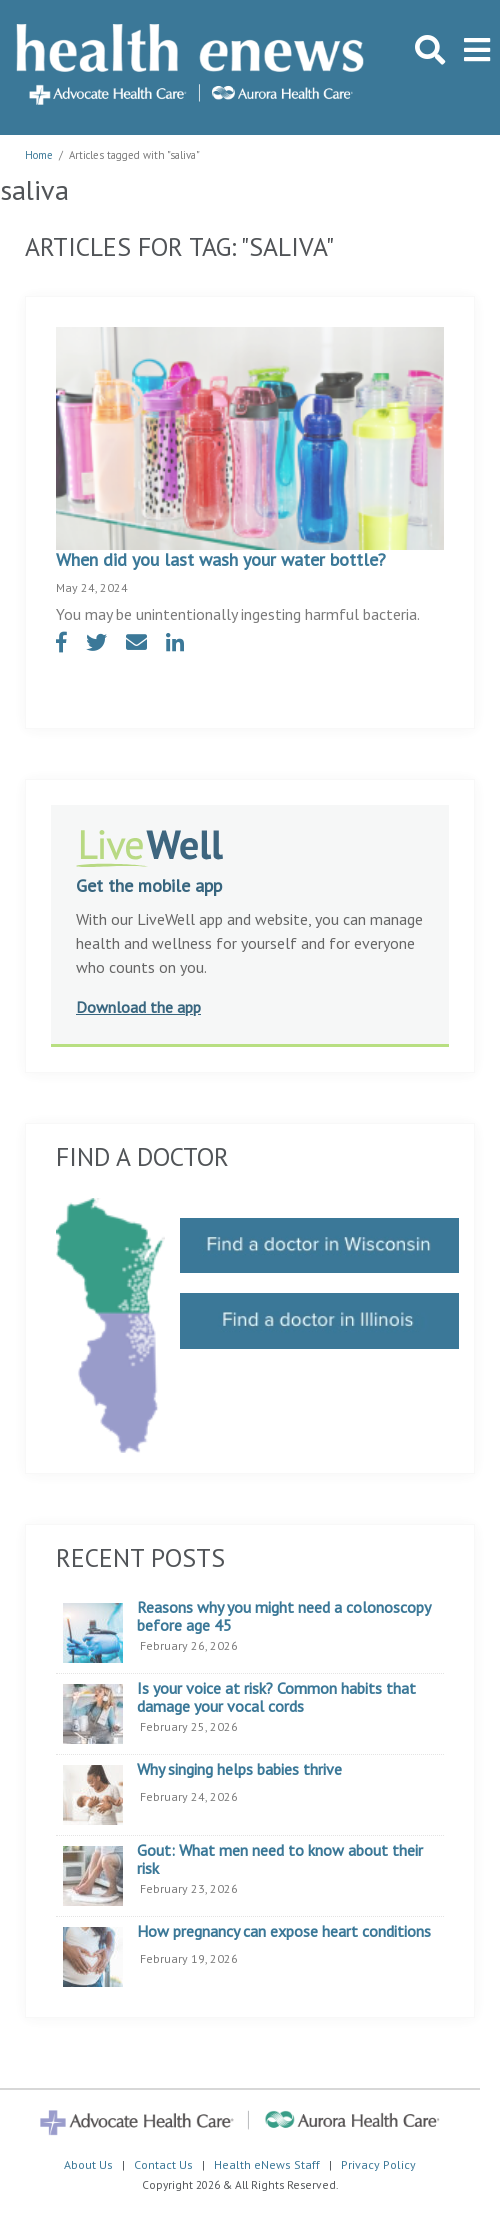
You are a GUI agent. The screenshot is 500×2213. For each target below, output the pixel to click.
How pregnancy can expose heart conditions (284, 1932)
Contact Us (163, 2164)
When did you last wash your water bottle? (221, 559)
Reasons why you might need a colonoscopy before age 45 (283, 1616)
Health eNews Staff (267, 2164)
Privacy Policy (378, 2164)
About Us (88, 2164)
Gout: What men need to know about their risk (280, 1859)
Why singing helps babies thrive (239, 1770)
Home (39, 155)
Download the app (138, 1007)
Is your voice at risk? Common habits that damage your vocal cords (276, 1697)
